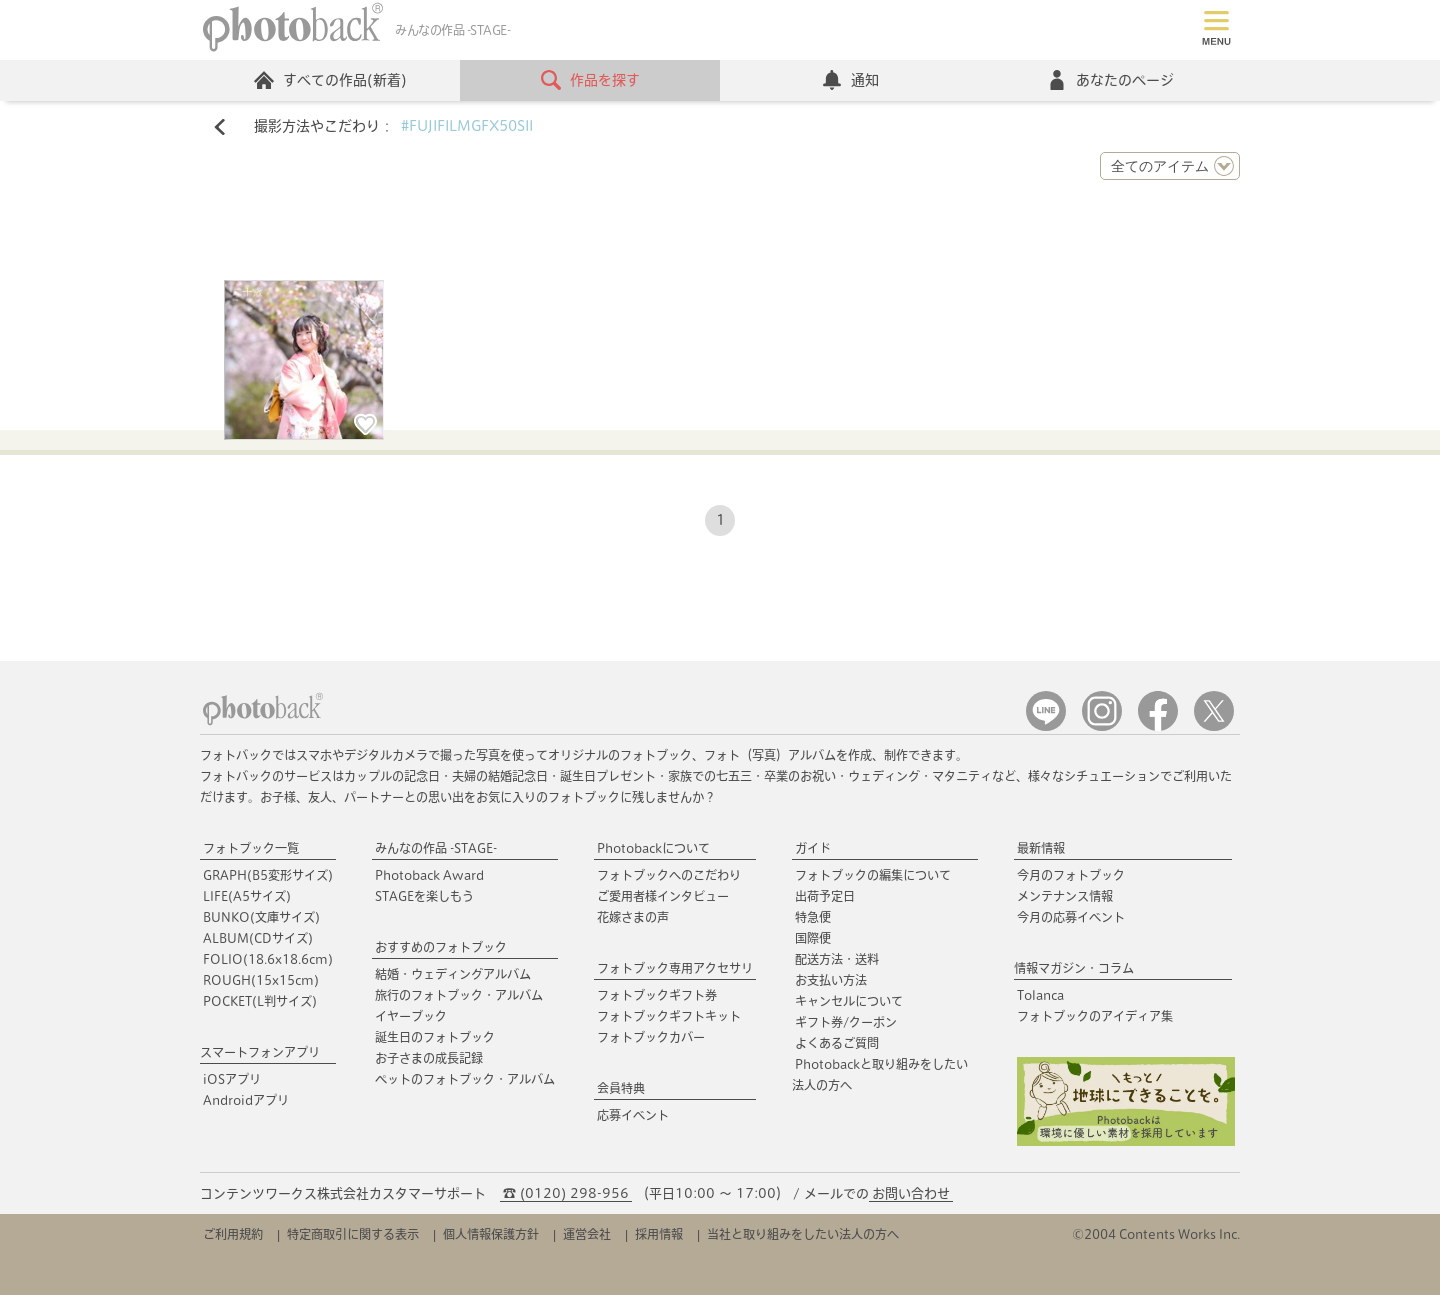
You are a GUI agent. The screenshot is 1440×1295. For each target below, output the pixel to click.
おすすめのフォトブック (441, 947)
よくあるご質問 (837, 1043)
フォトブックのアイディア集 (1095, 1016)
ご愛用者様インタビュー (663, 896)
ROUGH (261, 980)
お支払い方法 (831, 980)
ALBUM (258, 938)
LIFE (247, 896)
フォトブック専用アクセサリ (675, 968)
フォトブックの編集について (873, 875)
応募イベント (633, 1115)
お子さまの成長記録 (429, 1058)
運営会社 (587, 1234)
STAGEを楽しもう (424, 896)
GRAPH (268, 875)
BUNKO (261, 917)
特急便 (813, 917)
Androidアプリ (246, 1100)
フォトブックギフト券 (657, 995)
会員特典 (621, 1088)
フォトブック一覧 (251, 848)
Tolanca (1040, 995)
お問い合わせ (911, 1193)
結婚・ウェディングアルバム (453, 974)
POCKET (260, 1001)
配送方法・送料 (837, 959)
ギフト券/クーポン (846, 1022)
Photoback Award (429, 875)
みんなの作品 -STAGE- (436, 848)
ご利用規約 (233, 1234)
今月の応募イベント (1071, 917)
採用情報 (659, 1234)
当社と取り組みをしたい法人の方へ (803, 1234)
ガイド (813, 848)
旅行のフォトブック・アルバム (459, 995)
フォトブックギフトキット (669, 1016)
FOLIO (268, 959)
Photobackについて (653, 848)
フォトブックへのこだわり (669, 875)
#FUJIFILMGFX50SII (467, 126)
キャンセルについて (849, 1001)
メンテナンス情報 (1065, 896)
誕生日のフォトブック (435, 1037)
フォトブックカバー (651, 1037)
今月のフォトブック (1071, 875)
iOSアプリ (232, 1079)
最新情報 (1041, 848)
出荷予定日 (825, 896)
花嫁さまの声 (633, 917)
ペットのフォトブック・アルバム (465, 1079)
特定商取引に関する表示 (353, 1234)
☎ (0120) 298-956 (566, 1193)
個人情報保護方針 (491, 1234)
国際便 (813, 938)
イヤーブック (411, 1016)
